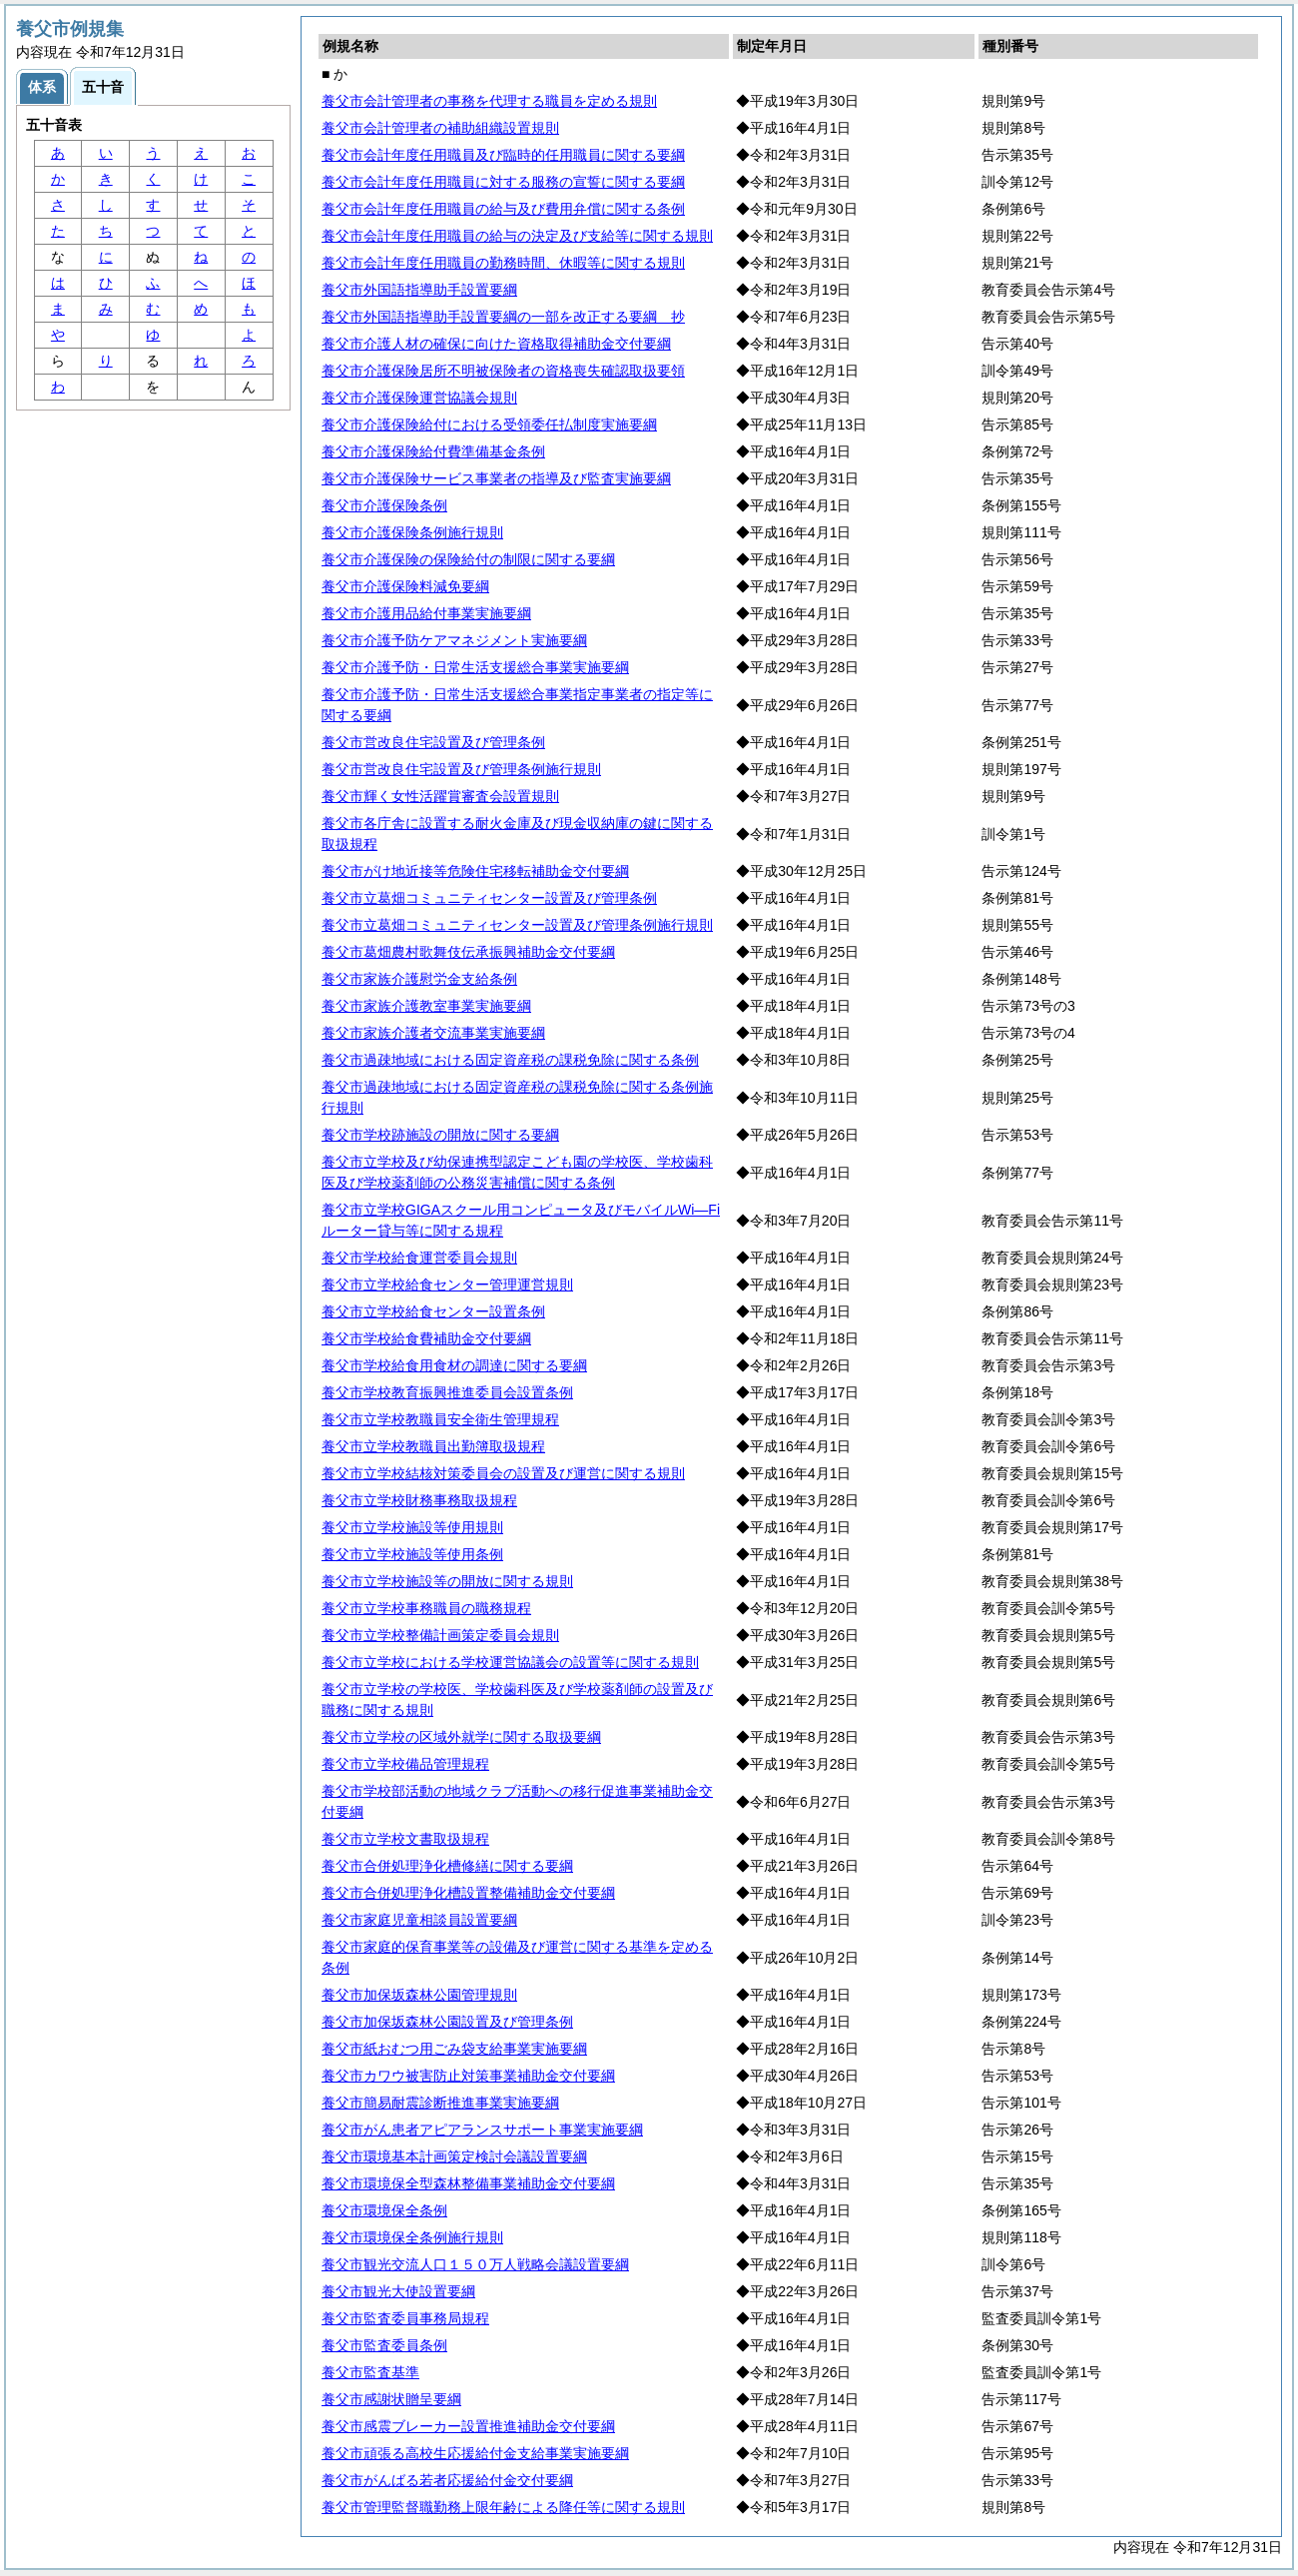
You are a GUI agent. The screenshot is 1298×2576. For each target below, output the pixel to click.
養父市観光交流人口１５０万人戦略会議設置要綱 (475, 2264)
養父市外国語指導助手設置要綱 (419, 290)
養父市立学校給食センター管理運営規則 (447, 1284)
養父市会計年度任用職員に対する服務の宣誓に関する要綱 (503, 182)
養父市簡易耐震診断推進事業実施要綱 (440, 2103)
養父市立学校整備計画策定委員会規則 (440, 1635)
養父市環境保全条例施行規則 (412, 2237)
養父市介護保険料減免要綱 (405, 586)
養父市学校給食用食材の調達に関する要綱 (454, 1365)
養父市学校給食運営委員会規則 (419, 1258)
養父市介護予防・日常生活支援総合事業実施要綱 (475, 667)
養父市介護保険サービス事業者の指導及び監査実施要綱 (496, 478)
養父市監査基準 (370, 2372)
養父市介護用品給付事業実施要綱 (426, 613)
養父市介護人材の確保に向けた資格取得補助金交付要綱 (496, 344)
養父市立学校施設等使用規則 (412, 1527)
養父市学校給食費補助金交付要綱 (426, 1338)
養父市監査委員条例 (384, 2345)
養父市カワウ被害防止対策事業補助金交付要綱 (468, 2076)
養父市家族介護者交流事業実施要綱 (433, 1033)
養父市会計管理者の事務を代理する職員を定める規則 (489, 101)
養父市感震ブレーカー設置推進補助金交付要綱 (468, 2426)
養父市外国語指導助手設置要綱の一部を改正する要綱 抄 (503, 317)
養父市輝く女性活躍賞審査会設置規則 (440, 796)
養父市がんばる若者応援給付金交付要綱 (447, 2480)
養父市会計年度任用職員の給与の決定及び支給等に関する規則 (517, 236)
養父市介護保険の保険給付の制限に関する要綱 (468, 559)
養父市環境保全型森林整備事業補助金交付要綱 (468, 2183)
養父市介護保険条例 (384, 505)
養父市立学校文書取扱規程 (405, 1839)
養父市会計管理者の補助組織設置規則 (440, 128)
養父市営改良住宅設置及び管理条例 (433, 742)
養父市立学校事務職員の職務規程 (426, 1608)
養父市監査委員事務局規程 (405, 2318)
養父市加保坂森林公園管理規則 (419, 1995)
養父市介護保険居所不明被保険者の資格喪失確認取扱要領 (503, 371)
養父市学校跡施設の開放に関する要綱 (440, 1135)
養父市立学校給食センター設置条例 (433, 1311)
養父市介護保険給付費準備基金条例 (433, 451)
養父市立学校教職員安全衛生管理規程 (440, 1419)
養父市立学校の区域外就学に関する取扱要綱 (461, 1737)
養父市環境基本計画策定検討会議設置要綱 (454, 2156)
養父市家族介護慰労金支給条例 (419, 979)
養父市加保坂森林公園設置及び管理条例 (447, 2022)
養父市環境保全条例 (384, 2210)
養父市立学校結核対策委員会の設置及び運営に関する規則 (503, 1473)
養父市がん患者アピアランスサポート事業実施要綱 (482, 2130)
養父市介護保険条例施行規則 (412, 532)
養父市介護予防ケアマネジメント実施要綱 (454, 640)
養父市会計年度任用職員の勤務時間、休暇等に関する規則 (503, 263)
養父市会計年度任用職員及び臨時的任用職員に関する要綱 (503, 155)
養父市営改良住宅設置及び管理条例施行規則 (461, 769)
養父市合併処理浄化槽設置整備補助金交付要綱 (468, 1893)
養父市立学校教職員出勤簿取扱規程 (433, 1446)
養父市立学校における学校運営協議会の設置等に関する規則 (510, 1662)
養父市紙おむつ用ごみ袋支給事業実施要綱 (454, 2049)
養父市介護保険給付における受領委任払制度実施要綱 (489, 424)
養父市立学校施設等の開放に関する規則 (447, 1581)
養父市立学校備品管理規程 (405, 1764)
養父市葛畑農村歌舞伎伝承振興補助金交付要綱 (468, 952)
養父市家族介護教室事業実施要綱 (426, 1006)
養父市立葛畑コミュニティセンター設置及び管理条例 (489, 898)
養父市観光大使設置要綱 (398, 2291)
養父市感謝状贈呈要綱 (391, 2399)
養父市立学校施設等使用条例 (412, 1554)
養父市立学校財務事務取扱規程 (419, 1500)
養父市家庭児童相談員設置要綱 (419, 1920)
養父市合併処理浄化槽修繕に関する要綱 (447, 1866)
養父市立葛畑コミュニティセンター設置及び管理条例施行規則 (517, 925)
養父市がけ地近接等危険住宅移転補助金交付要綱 (475, 871)
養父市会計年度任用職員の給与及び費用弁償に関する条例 (503, 209)
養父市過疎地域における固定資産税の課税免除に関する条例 (510, 1060)
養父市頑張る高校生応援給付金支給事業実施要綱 (475, 2453)
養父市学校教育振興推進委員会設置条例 (447, 1392)
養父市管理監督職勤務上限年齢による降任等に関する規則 (503, 2507)
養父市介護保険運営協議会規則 (419, 398)
